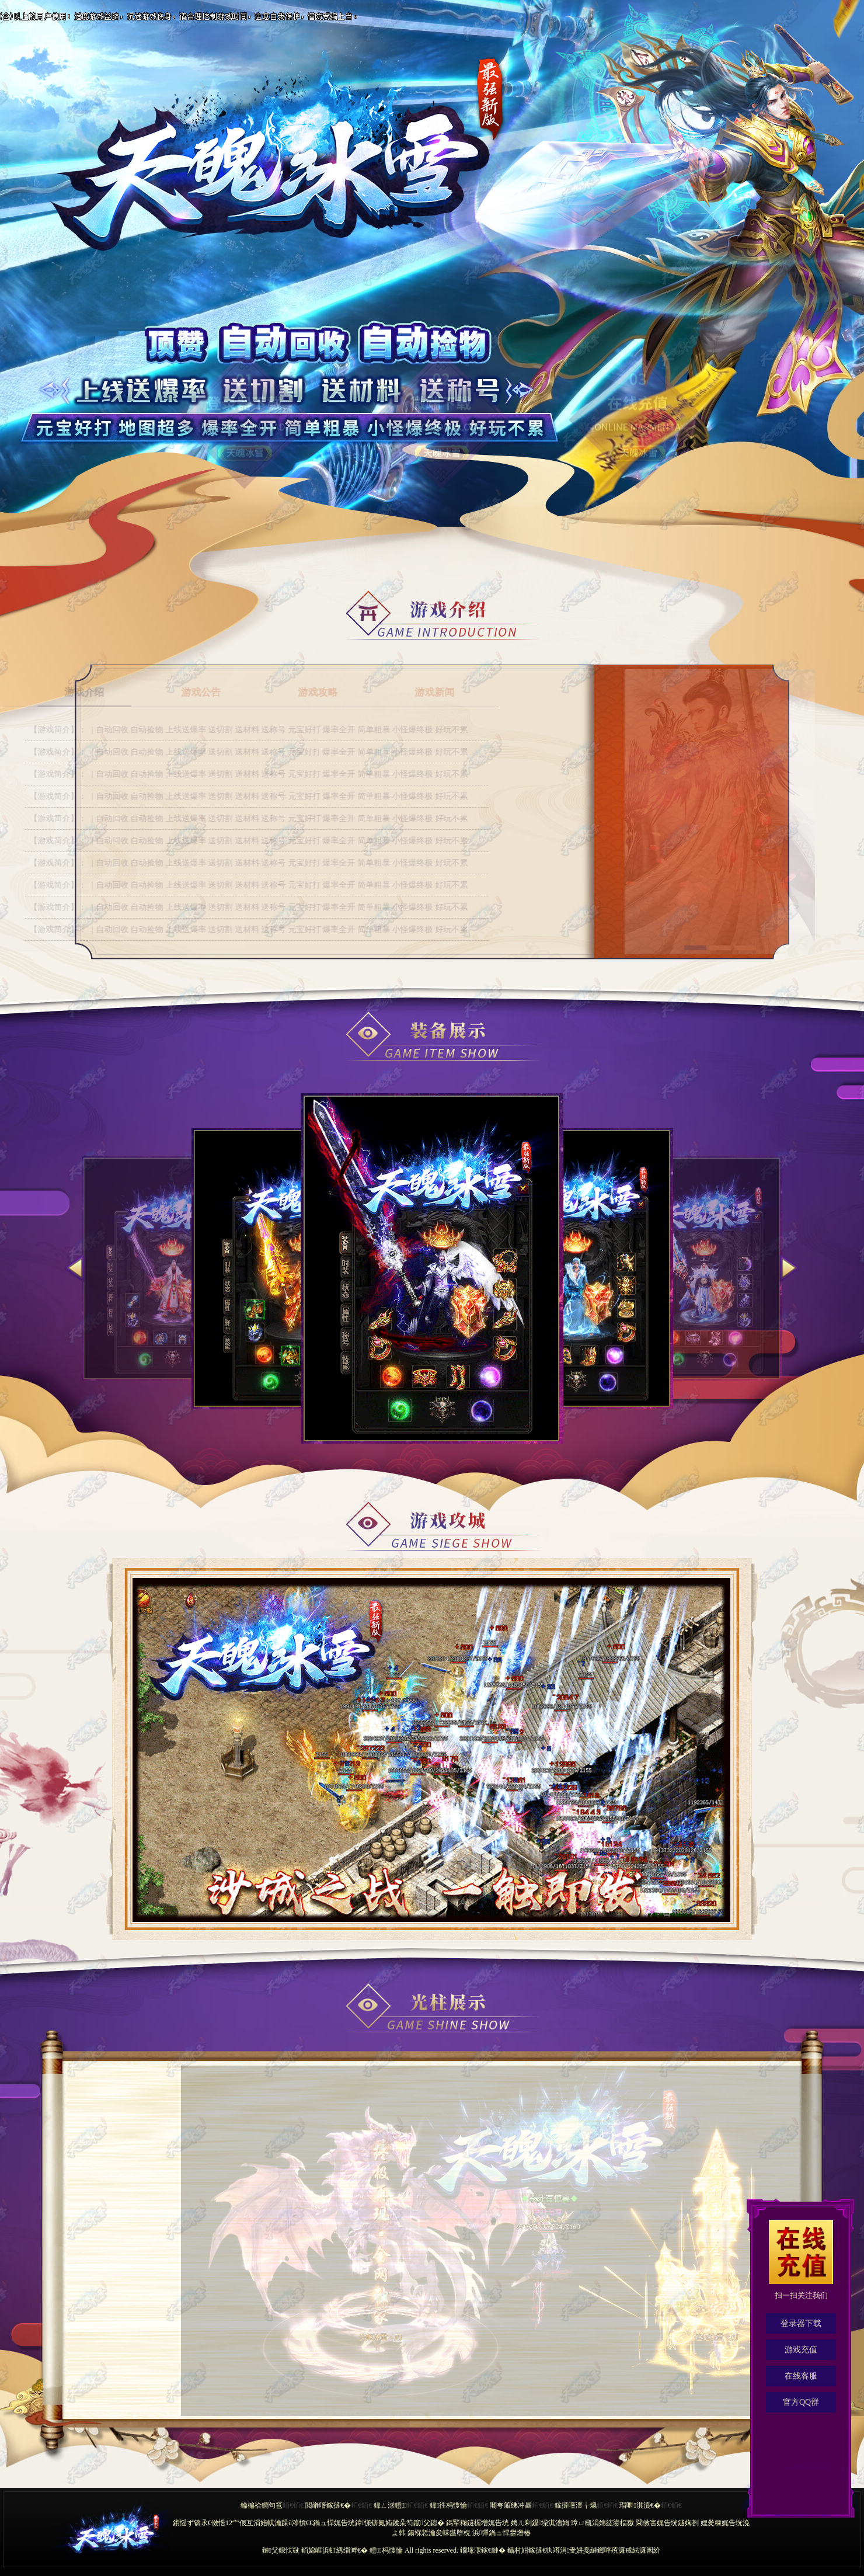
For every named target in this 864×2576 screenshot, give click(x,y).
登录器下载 (801, 2323)
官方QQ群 (801, 2402)
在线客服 (801, 2376)
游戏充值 (801, 2349)
